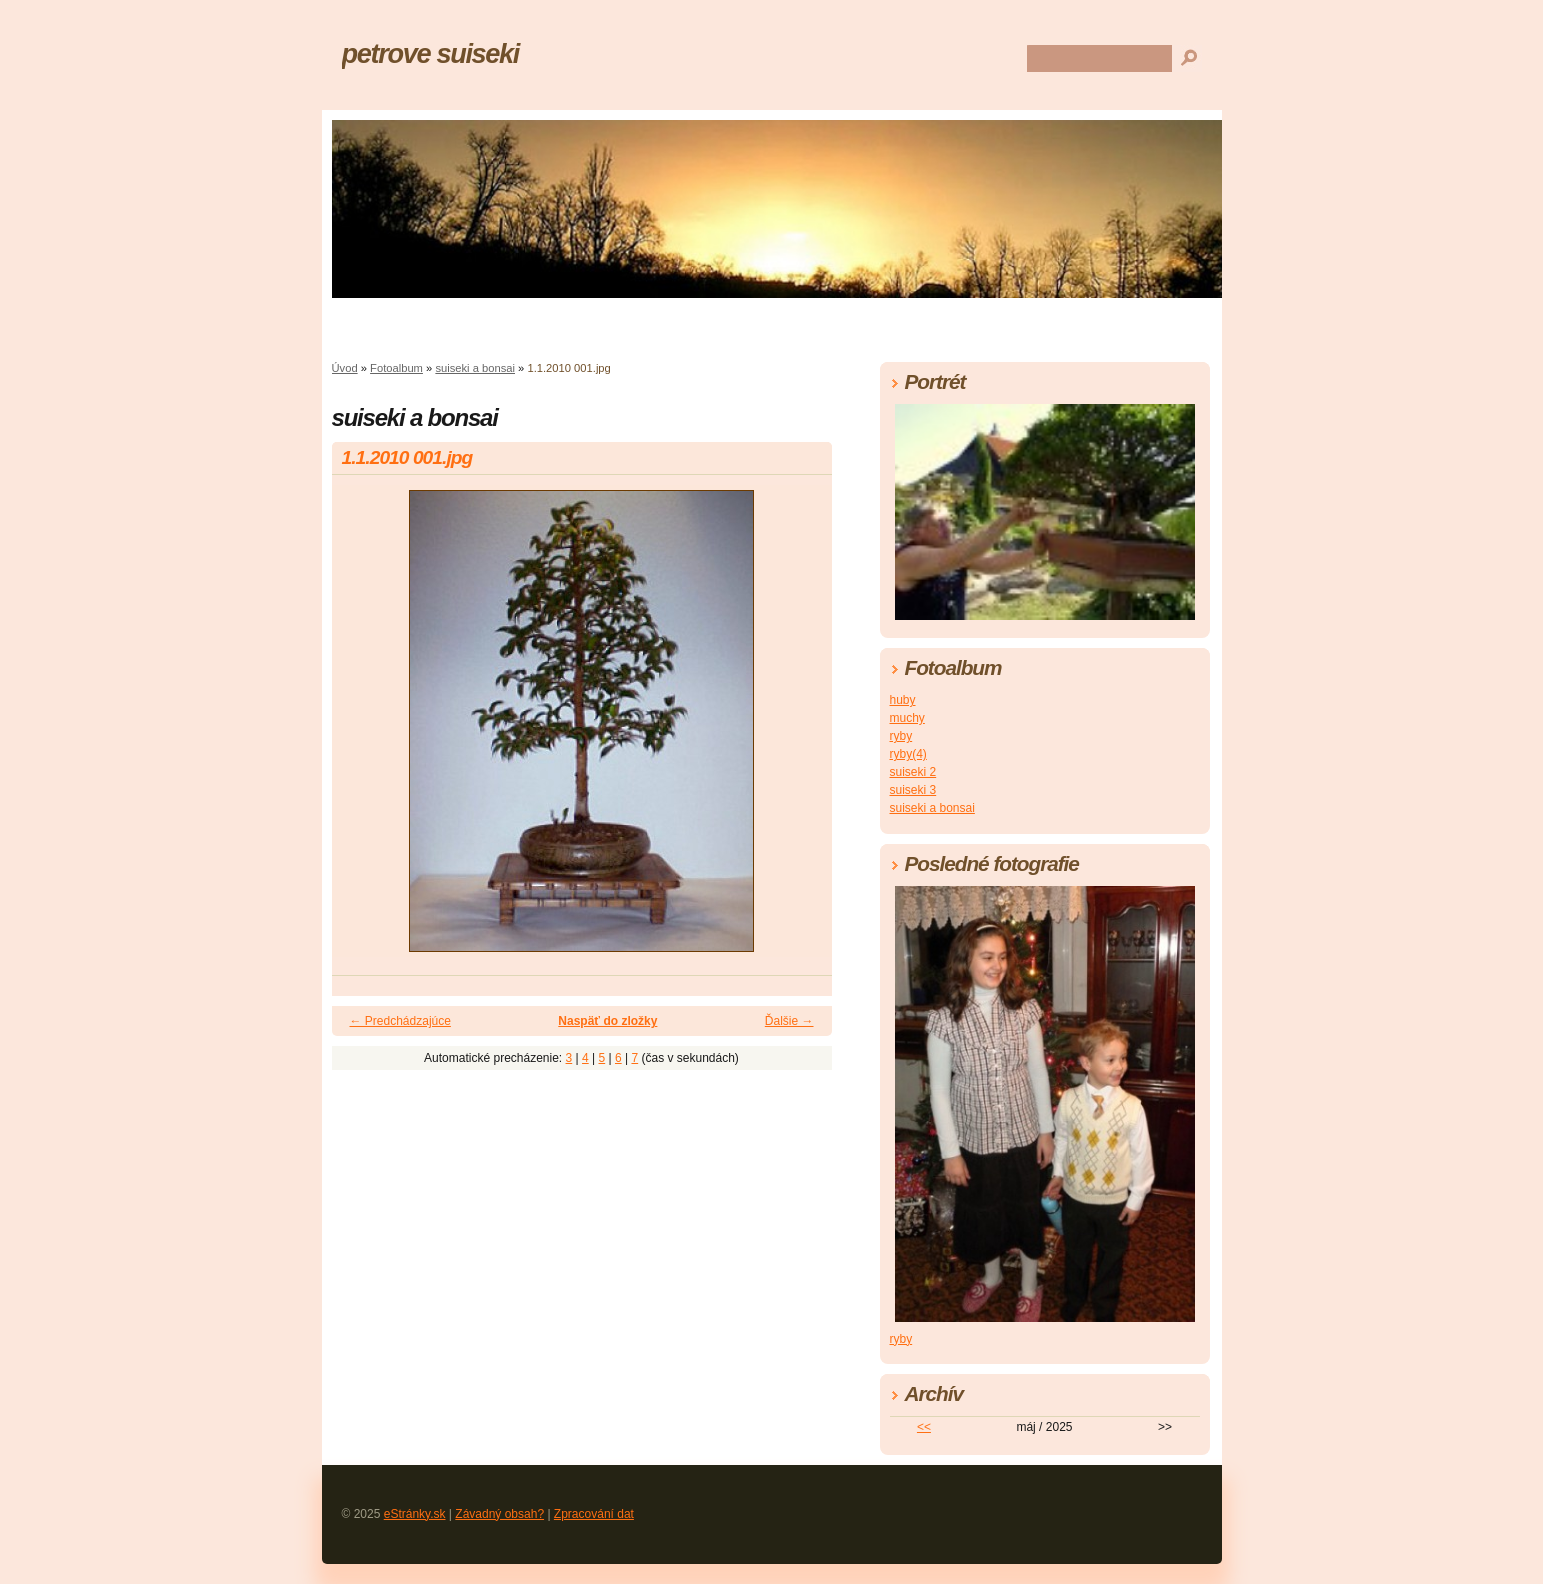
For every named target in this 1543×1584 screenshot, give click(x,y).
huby (903, 700)
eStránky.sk (415, 1514)
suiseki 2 (913, 772)
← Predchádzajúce (400, 1021)
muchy (907, 718)
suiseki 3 (913, 790)
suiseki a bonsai (475, 368)
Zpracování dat (594, 1514)
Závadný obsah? (499, 1514)
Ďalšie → (789, 1021)
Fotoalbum (396, 368)
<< (924, 1427)
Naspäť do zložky (607, 1021)
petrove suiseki (431, 53)
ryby (901, 736)
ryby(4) (908, 754)
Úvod (345, 368)
